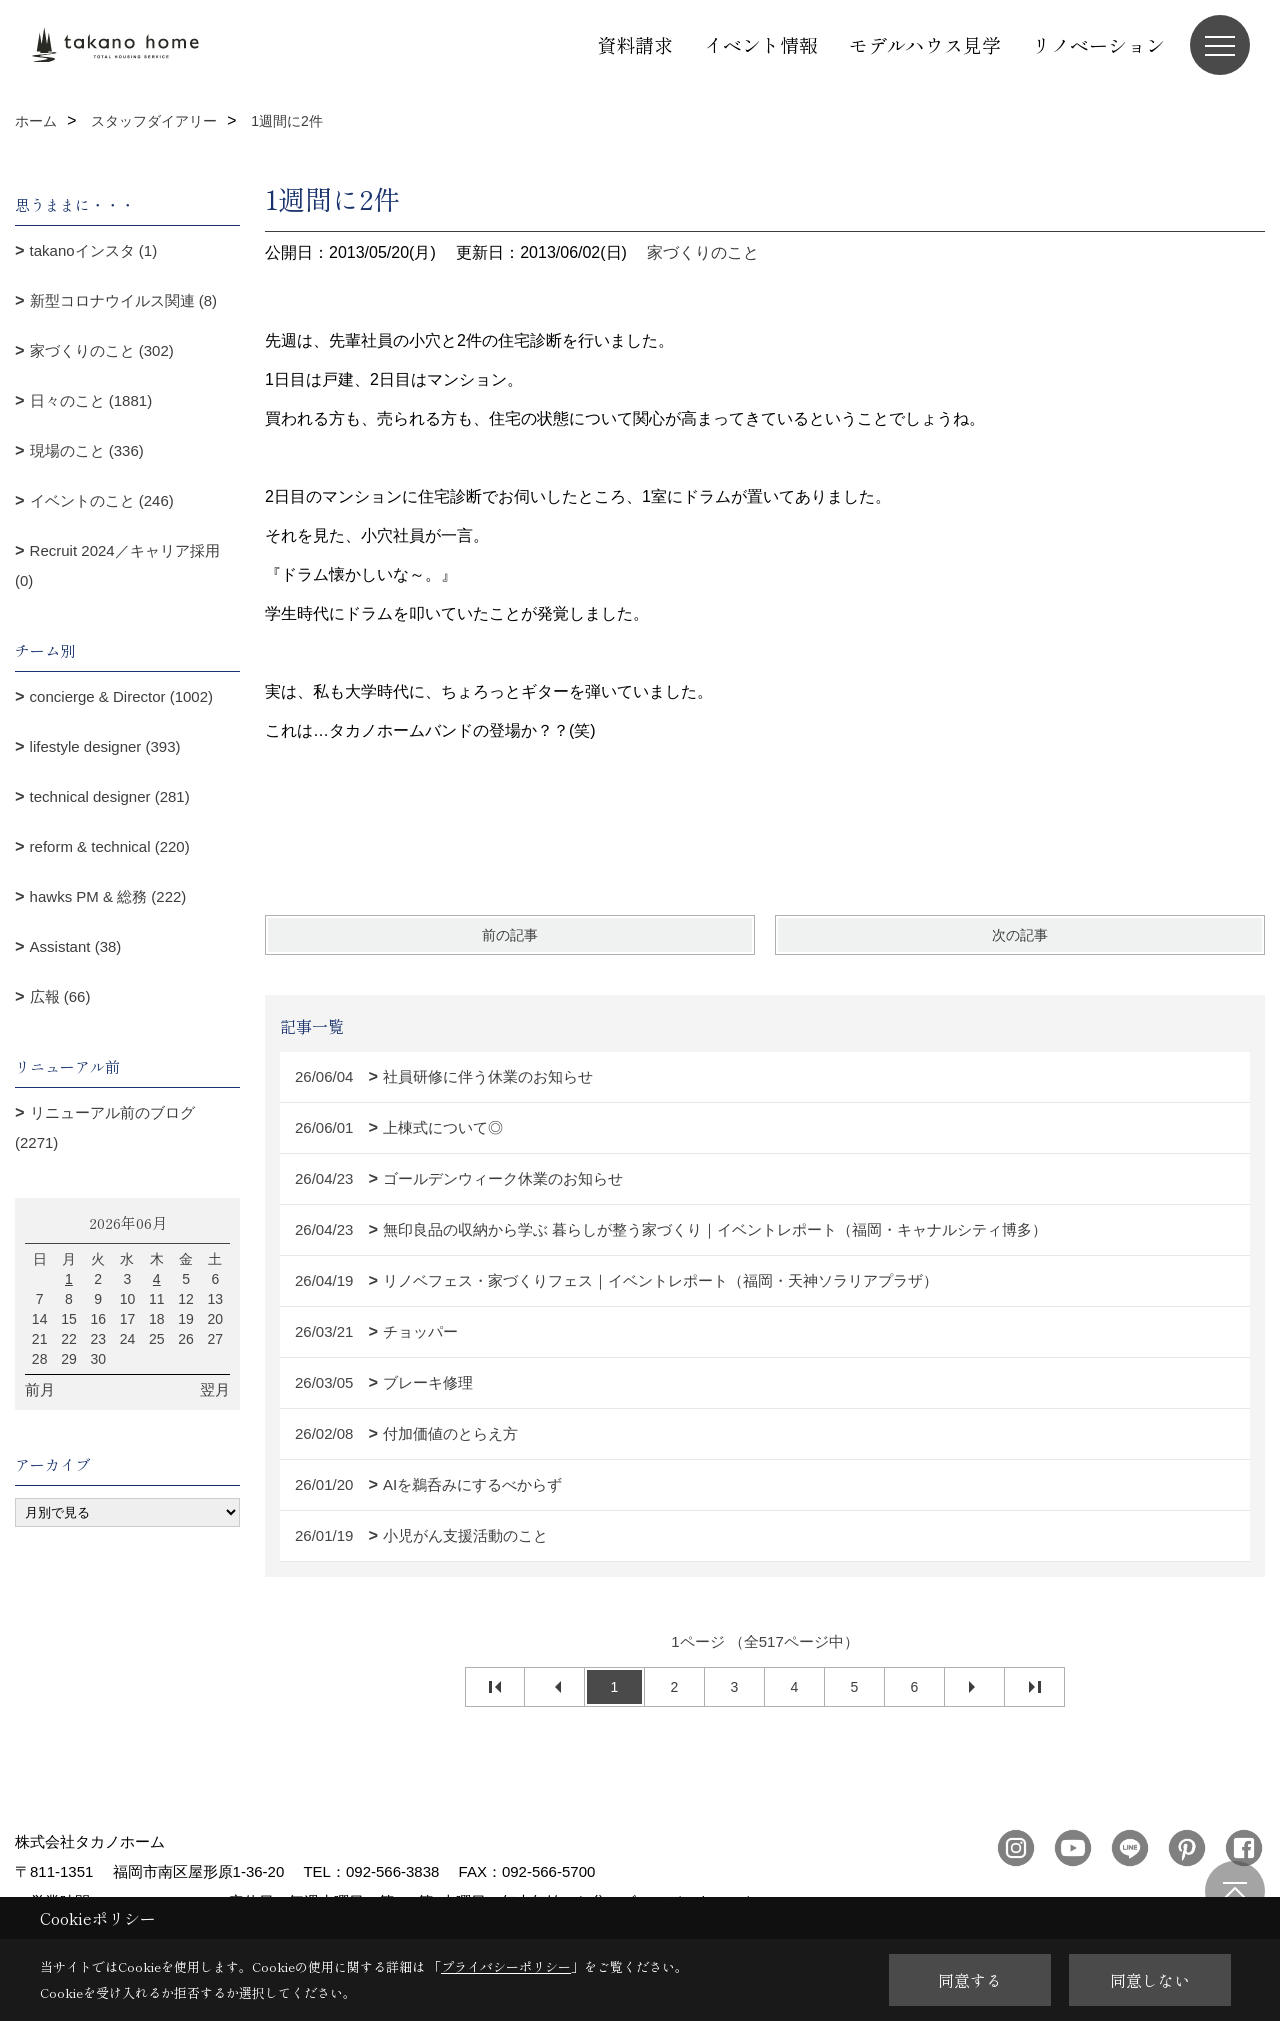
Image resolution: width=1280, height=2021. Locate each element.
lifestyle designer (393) (105, 746)
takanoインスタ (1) (94, 250)
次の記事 (1020, 935)
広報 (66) (60, 996)
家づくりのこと (703, 252)
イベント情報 (761, 44)
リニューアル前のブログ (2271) (105, 1127)
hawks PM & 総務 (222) (108, 896)
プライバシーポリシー (506, 1966)
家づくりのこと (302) (102, 350)
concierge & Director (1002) (121, 696)
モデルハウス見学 (925, 44)
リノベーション (1098, 44)
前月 (40, 1389)
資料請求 (635, 44)
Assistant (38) (76, 946)
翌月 (215, 1389)
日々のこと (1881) (91, 400)
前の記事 (510, 935)
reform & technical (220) (110, 846)
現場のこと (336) (87, 450)
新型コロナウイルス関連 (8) (124, 300)
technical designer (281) (110, 796)
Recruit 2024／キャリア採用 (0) (117, 565)
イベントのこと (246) (102, 500)
